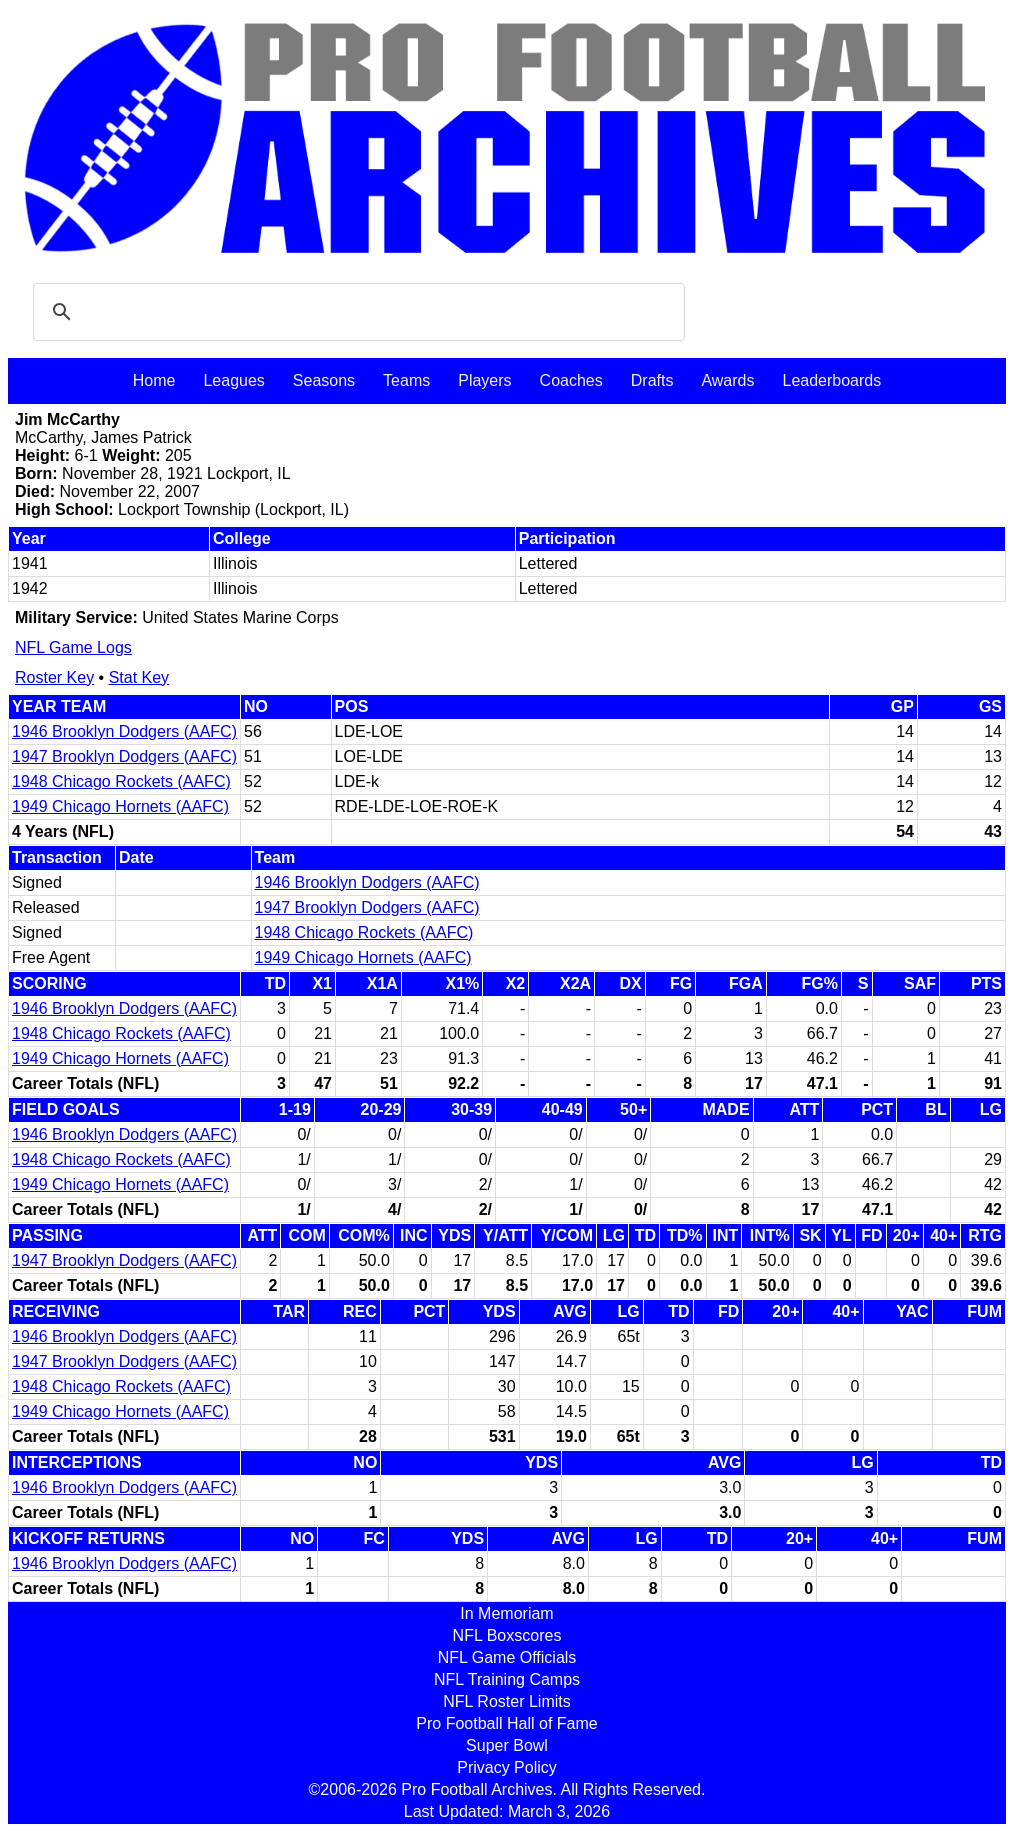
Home (154, 380)
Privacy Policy (507, 1767)
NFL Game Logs (73, 647)
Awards (727, 380)
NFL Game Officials (507, 1657)
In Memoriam (506, 1613)
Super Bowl (507, 1745)
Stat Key (139, 677)
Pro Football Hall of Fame (506, 1723)
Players (484, 380)
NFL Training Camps (507, 1679)
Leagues (233, 380)
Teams (406, 380)
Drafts (652, 380)
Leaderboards (831, 380)
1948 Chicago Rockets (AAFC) (121, 781)
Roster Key (54, 677)
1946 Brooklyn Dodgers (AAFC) (124, 731)
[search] (356, 312)
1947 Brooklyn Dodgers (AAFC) (124, 756)
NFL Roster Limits (506, 1701)
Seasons (324, 380)
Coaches (571, 380)
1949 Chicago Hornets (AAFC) (120, 806)
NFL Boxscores (507, 1635)
